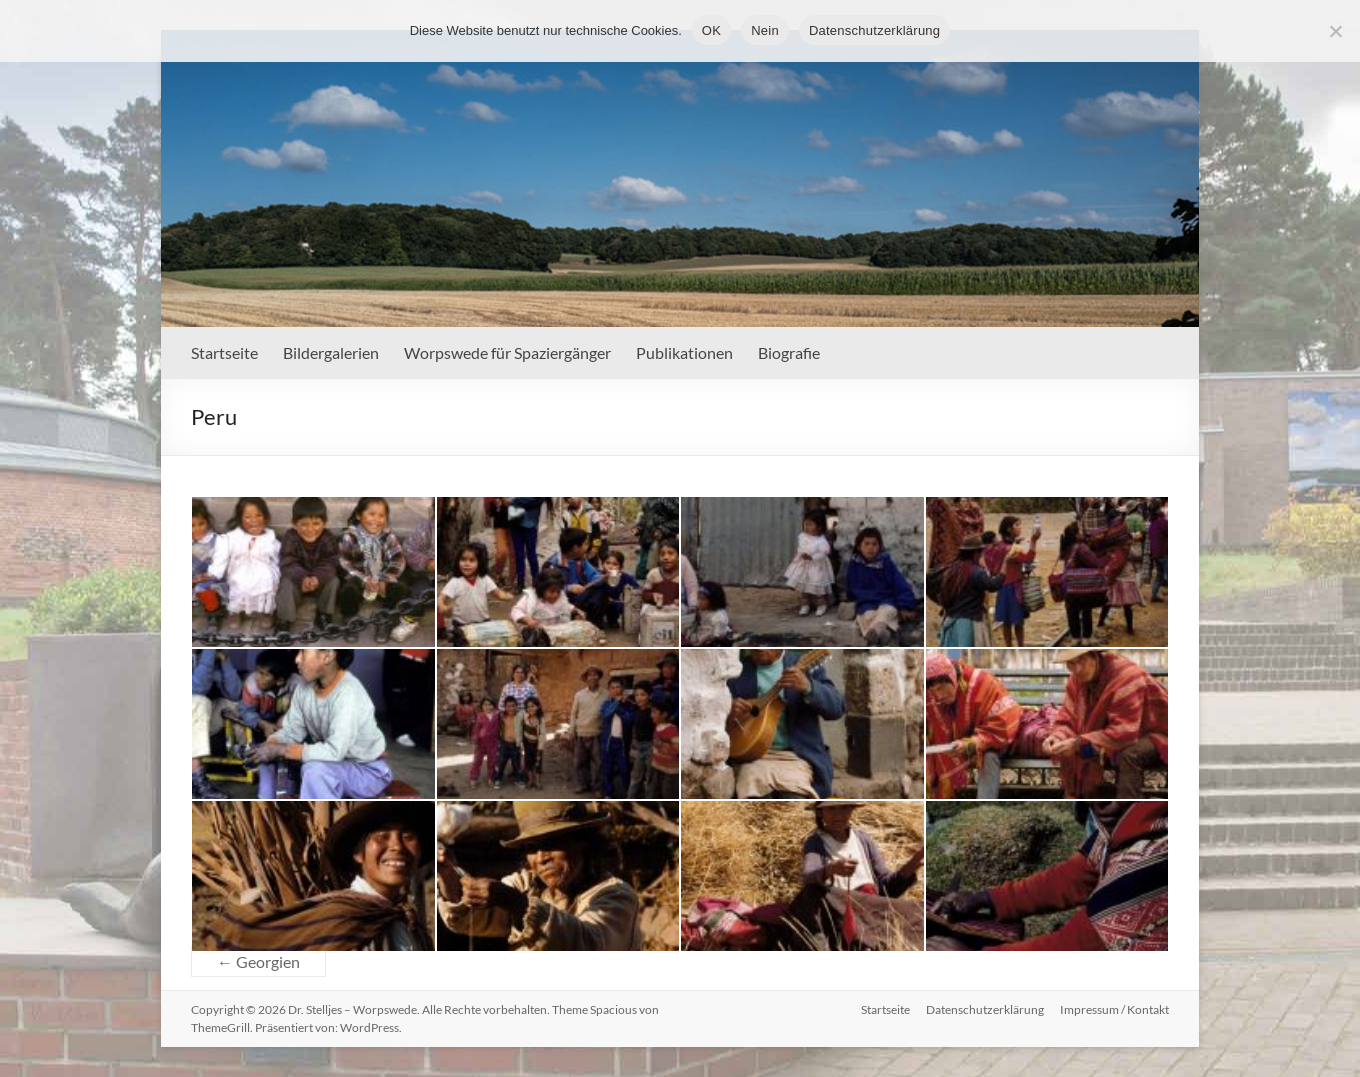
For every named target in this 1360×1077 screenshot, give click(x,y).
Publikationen (684, 352)
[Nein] (1335, 31)
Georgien (258, 961)
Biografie (789, 352)
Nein (765, 30)
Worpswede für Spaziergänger (507, 352)
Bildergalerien (331, 352)
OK (711, 30)
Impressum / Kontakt (1114, 1009)
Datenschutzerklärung (985, 1009)
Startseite (224, 352)
